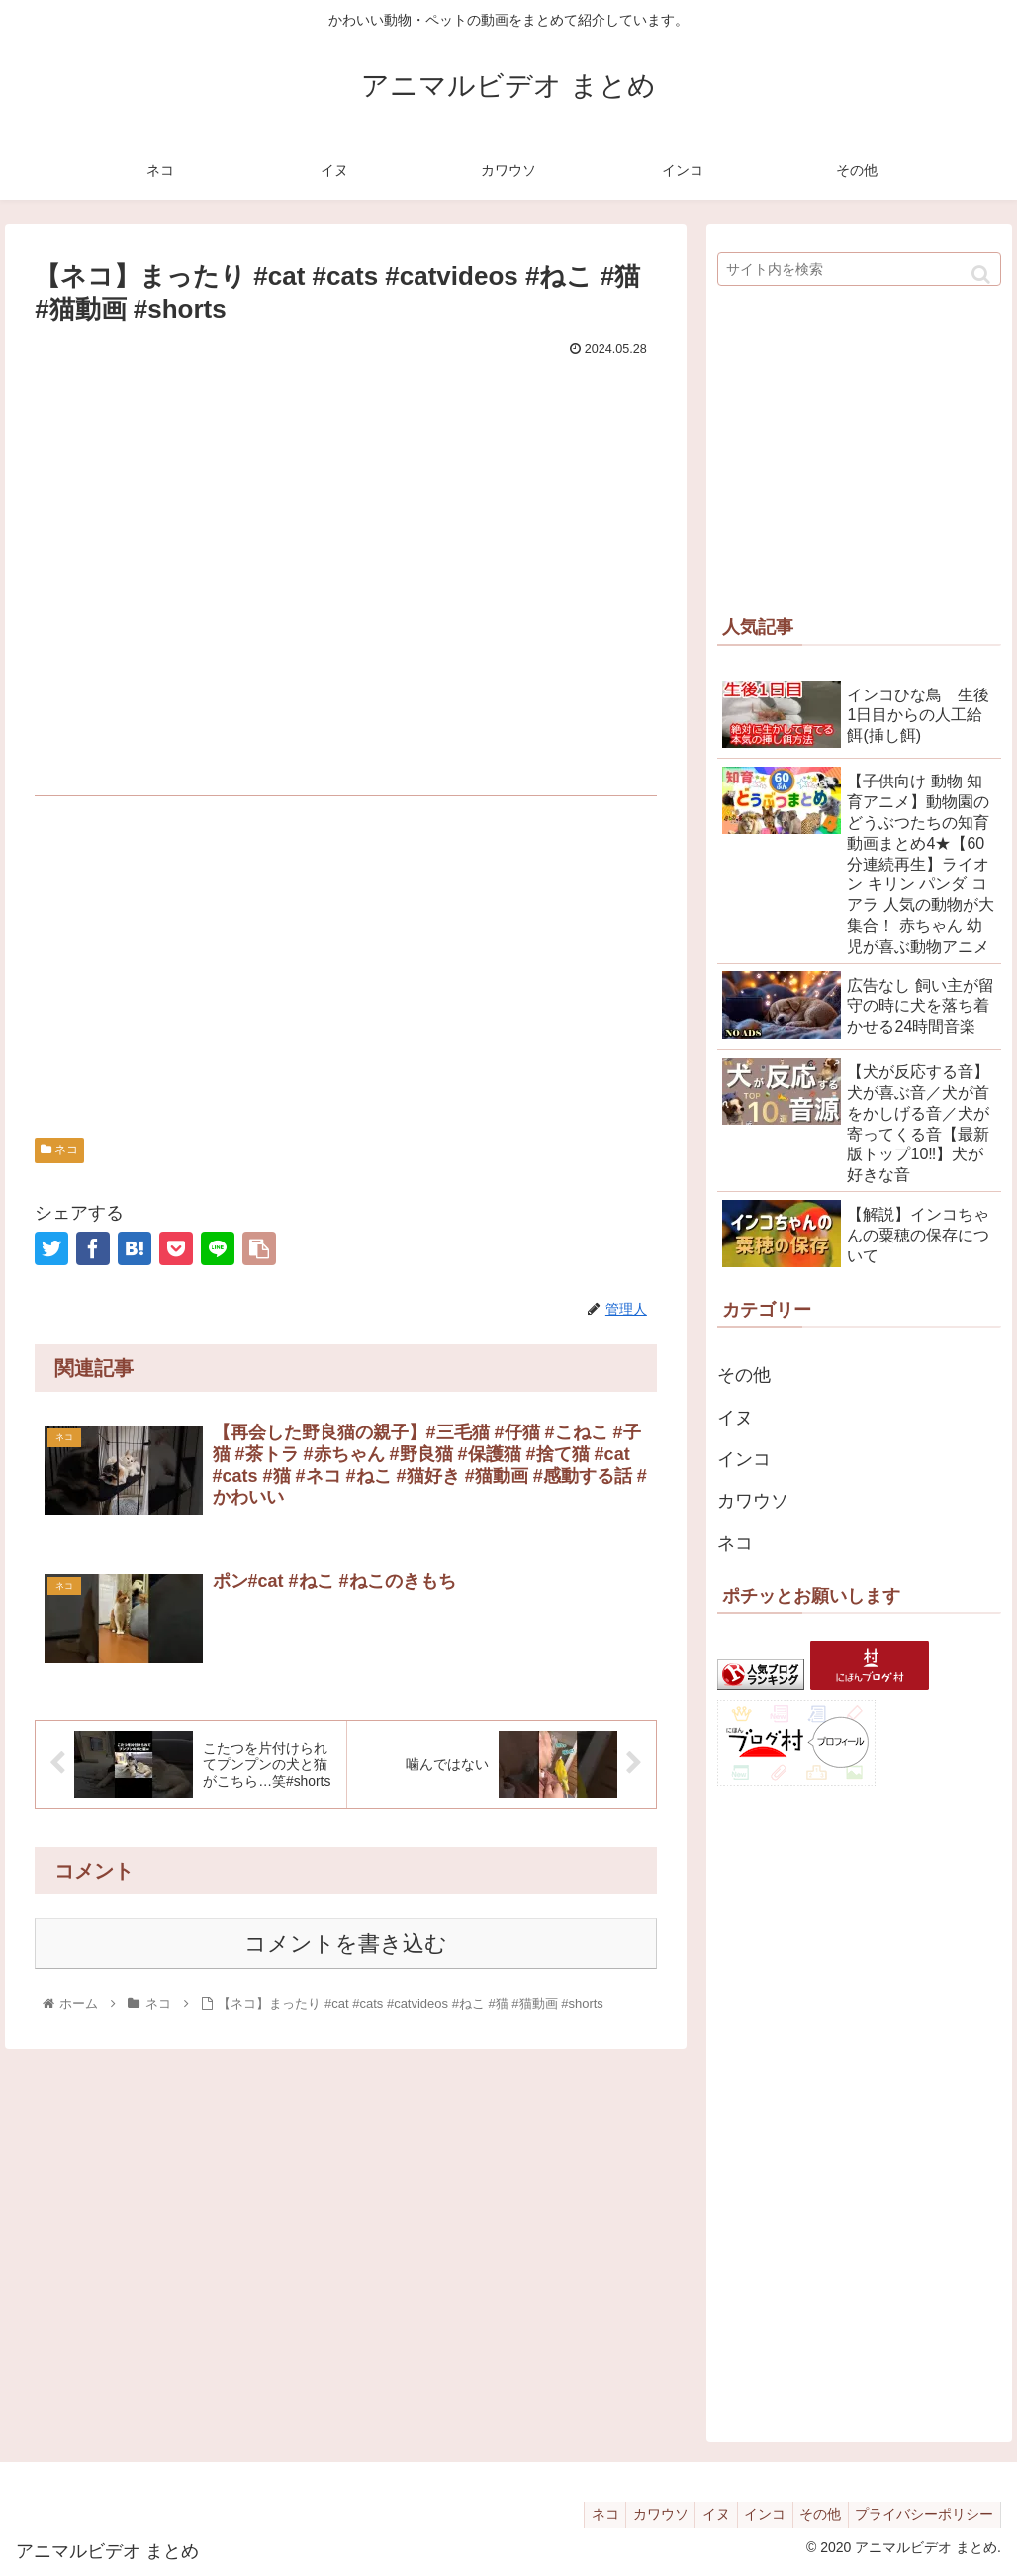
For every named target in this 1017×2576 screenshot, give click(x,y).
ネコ (59, 1149)
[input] (858, 269)
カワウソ (752, 1501)
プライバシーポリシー (921, 2514)
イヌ (735, 1417)
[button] (981, 274)
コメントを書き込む (345, 1944)
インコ (744, 1459)
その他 (744, 1375)
